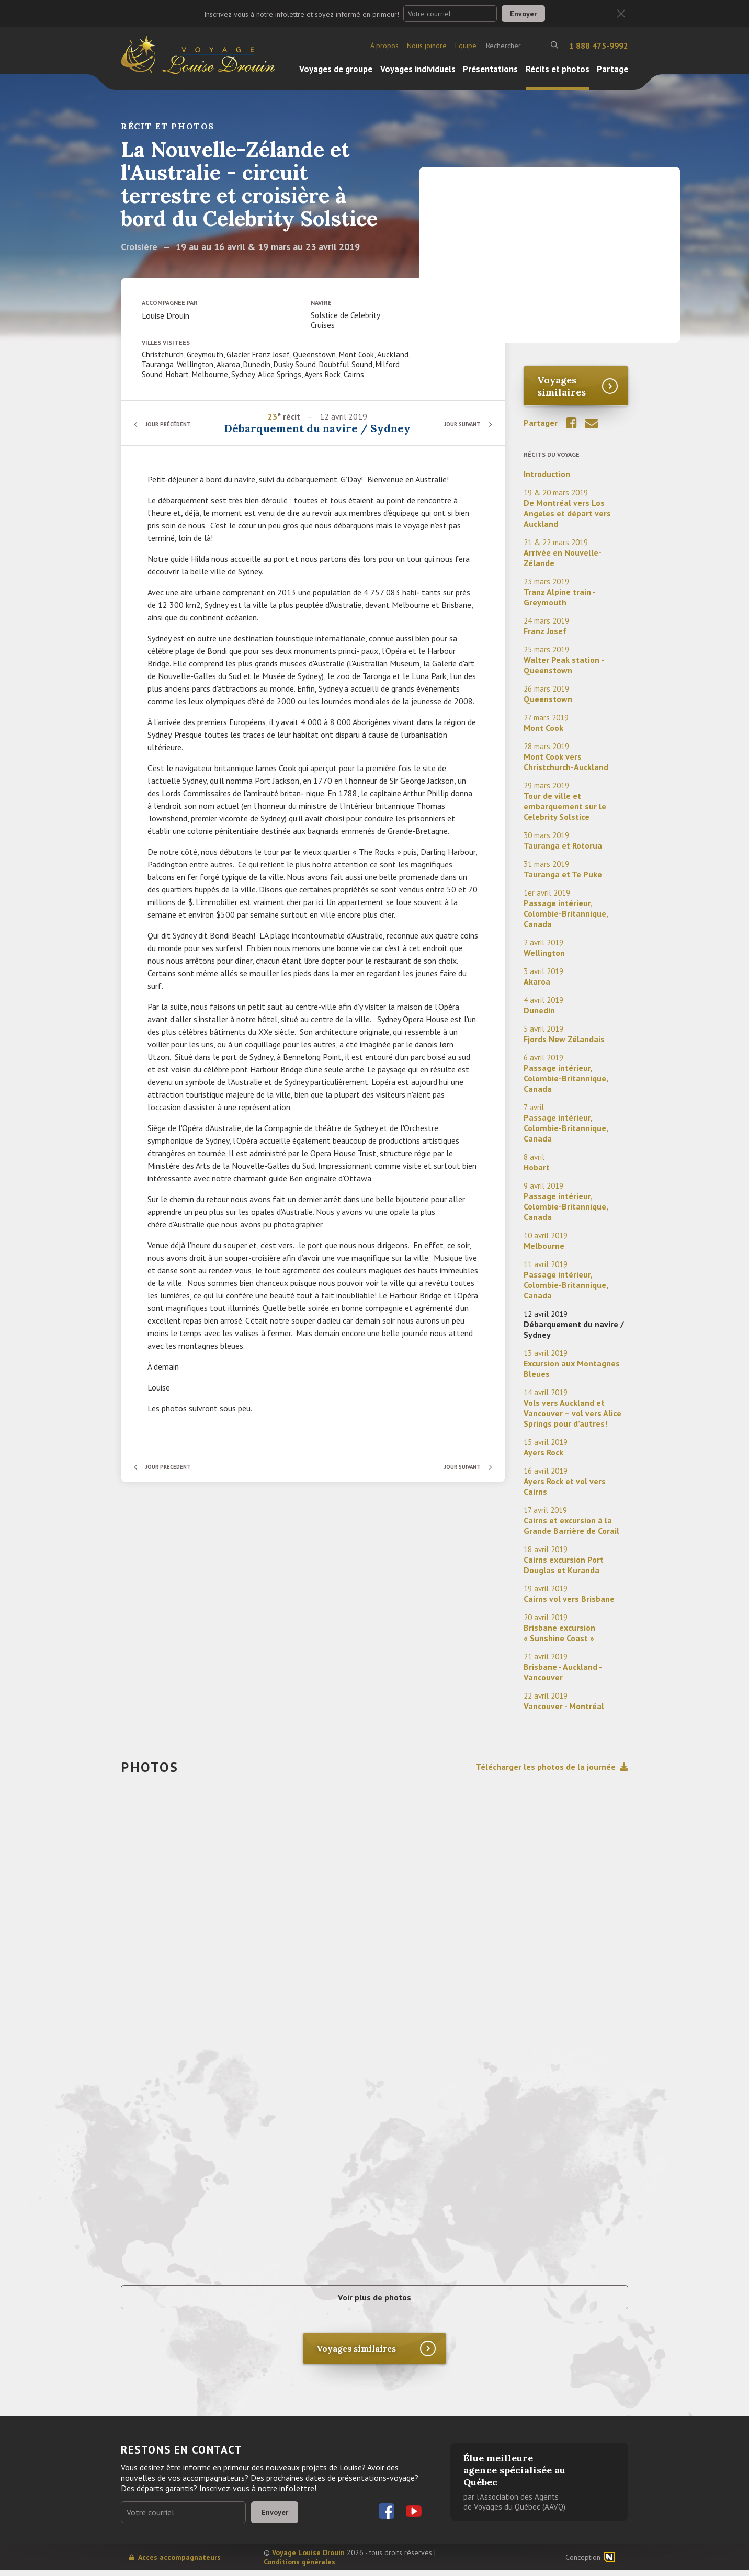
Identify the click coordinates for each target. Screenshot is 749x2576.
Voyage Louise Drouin (308, 2558)
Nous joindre (427, 45)
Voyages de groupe (335, 69)
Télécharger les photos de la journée (552, 1766)
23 (273, 416)
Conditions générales (299, 2567)
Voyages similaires (561, 386)
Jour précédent (173, 424)
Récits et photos (557, 69)
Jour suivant (458, 424)
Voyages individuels (418, 69)
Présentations (490, 69)
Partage (612, 69)
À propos (384, 45)
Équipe (465, 45)
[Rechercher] (522, 45)
